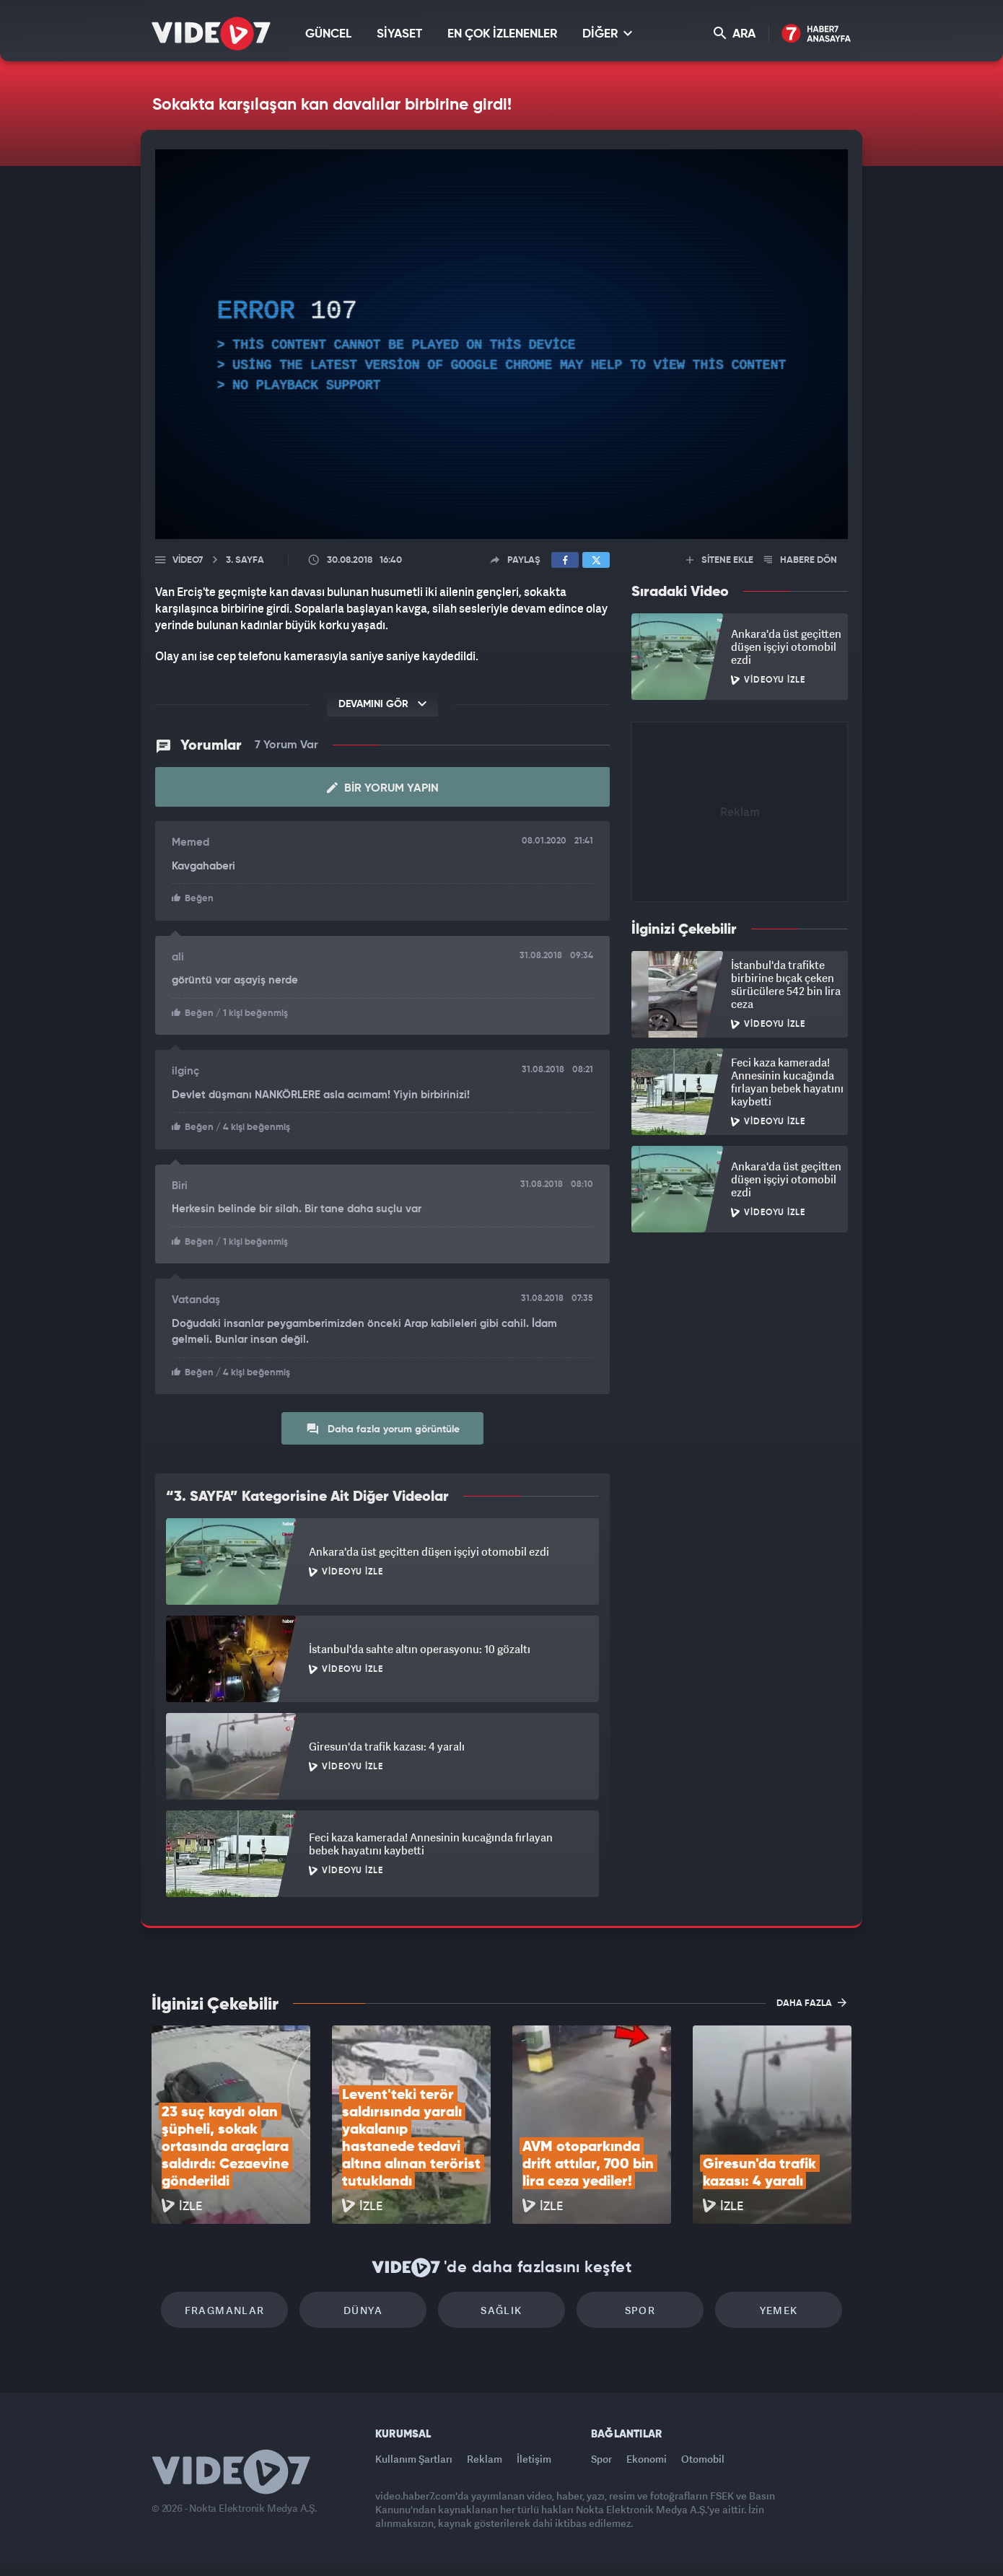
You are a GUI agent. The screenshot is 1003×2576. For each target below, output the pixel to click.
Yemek (779, 2310)
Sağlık (501, 2310)
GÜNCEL (328, 34)
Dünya (362, 2310)
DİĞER (607, 33)
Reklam (484, 2459)
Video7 (187, 560)
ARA (734, 33)
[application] (501, 344)
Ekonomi (646, 2459)
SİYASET (399, 34)
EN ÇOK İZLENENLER (502, 34)
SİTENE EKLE (719, 560)
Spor (640, 2310)
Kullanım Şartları (413, 2459)
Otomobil (702, 2459)
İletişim (534, 2459)
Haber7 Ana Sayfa (816, 34)
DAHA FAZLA (811, 2002)
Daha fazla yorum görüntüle (383, 1428)
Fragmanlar (225, 2310)
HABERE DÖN (800, 560)
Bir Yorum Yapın (383, 788)
